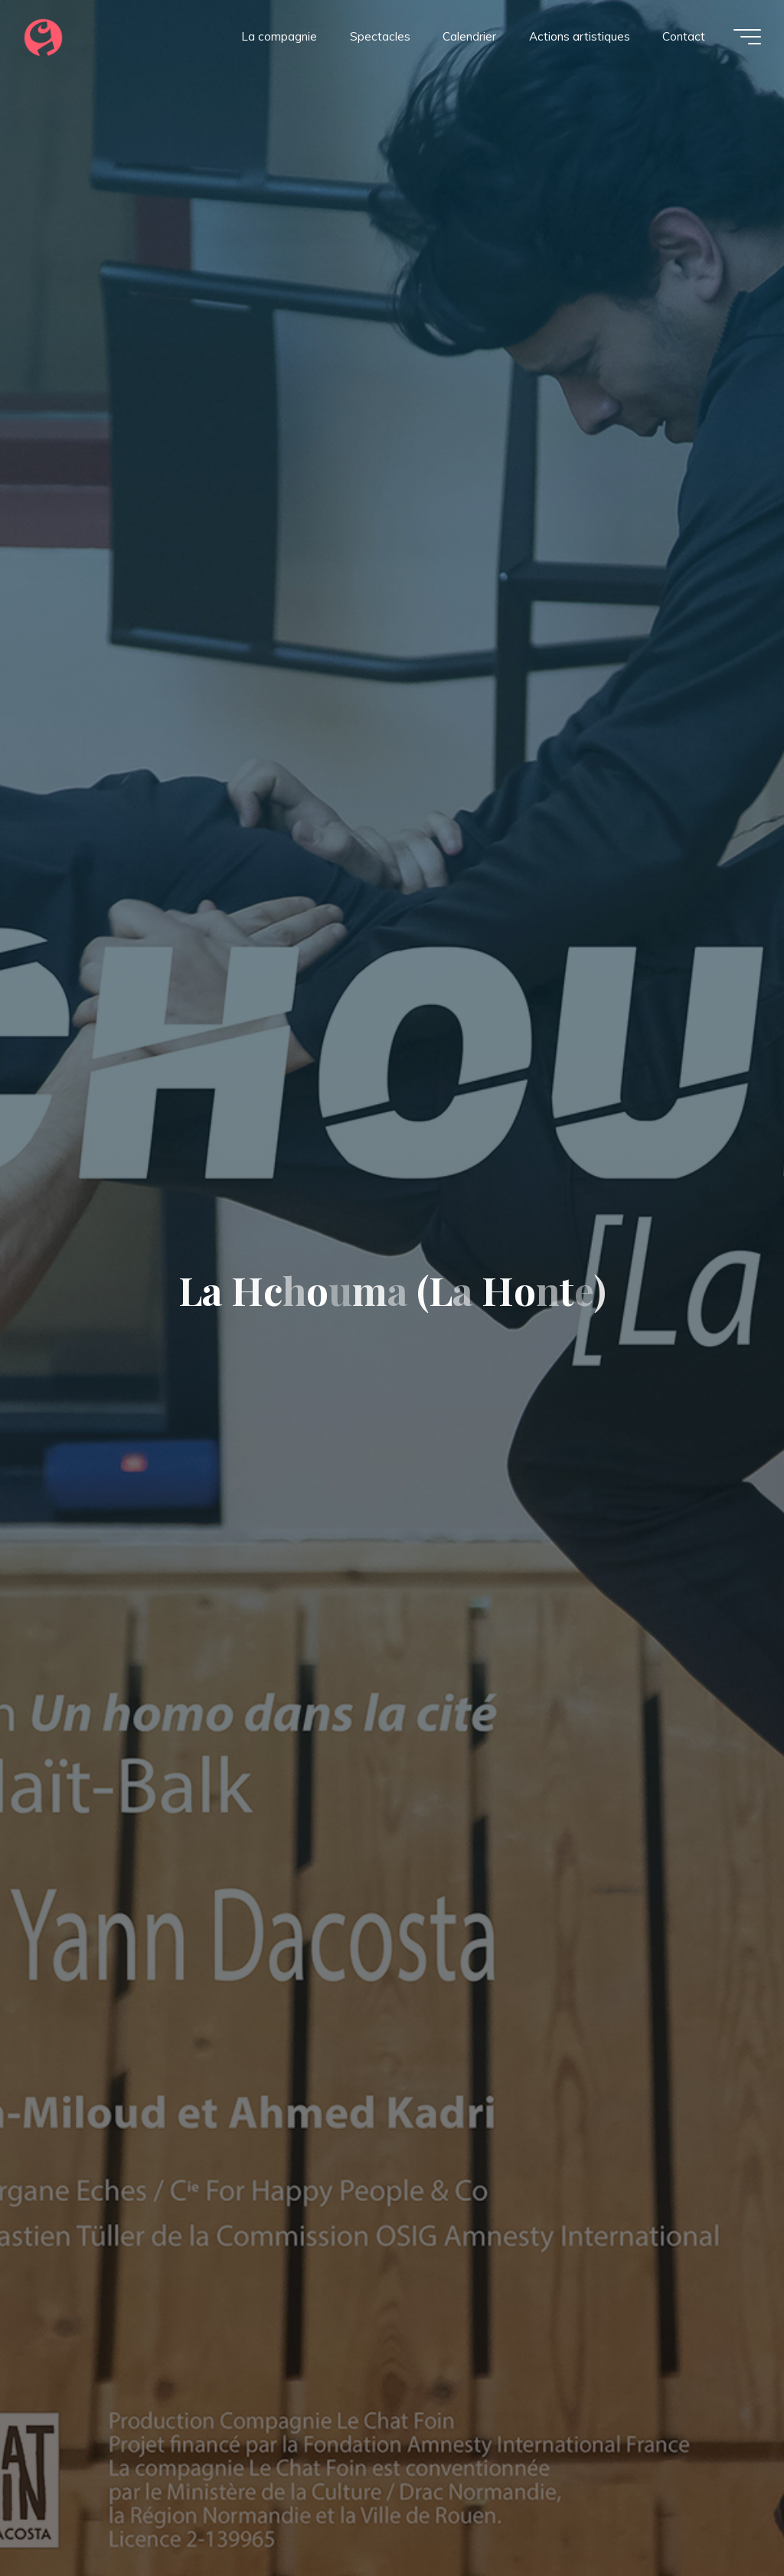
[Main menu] (747, 36)
